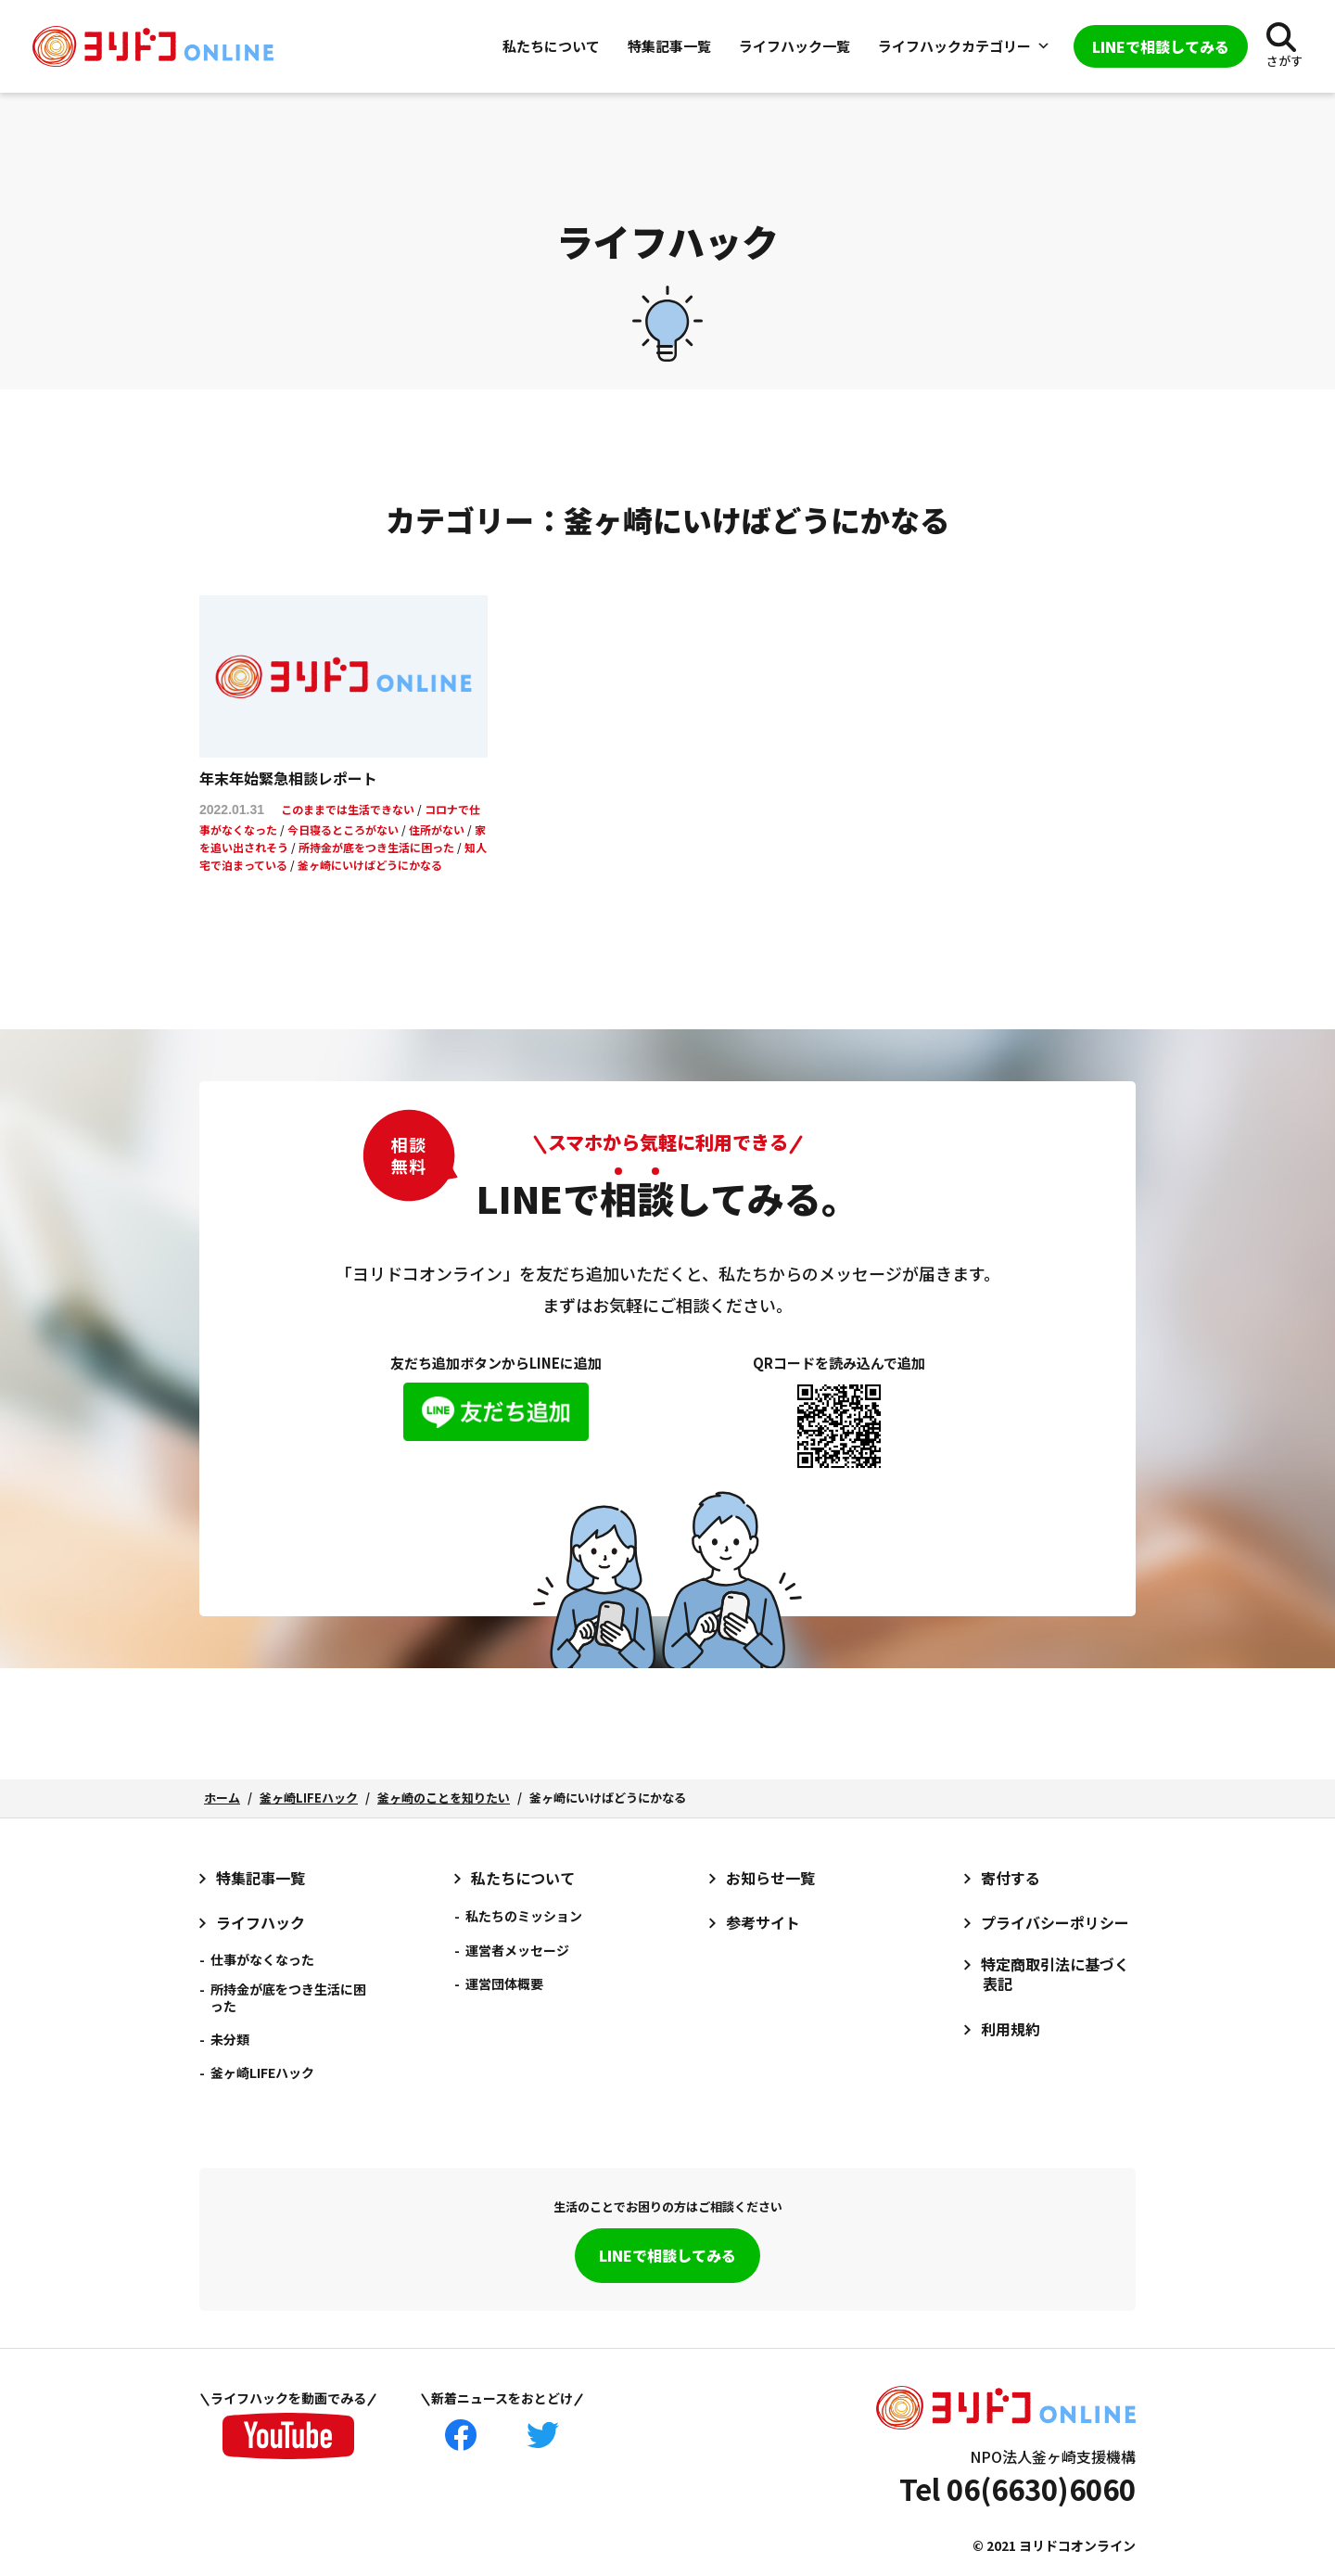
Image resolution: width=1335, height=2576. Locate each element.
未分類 (229, 2039)
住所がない (436, 829)
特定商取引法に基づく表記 (1055, 1974)
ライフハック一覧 (794, 46)
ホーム (222, 1797)
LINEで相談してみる (667, 2255)
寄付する (1010, 1878)
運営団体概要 (504, 1983)
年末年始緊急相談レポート (288, 778)
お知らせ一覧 (770, 1878)
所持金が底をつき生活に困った (376, 847)
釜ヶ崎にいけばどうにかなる (370, 865)
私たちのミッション (523, 1915)
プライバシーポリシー (1055, 1922)
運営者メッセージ (517, 1950)
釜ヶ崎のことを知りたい (443, 1797)
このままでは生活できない (347, 809)
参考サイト (763, 1922)
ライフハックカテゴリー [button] (964, 46)
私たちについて (551, 46)
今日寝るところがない (343, 829)
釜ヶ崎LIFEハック (309, 1797)
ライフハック (260, 1922)
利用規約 (1010, 2029)
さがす (1284, 61)
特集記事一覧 (669, 46)
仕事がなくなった (262, 1959)
